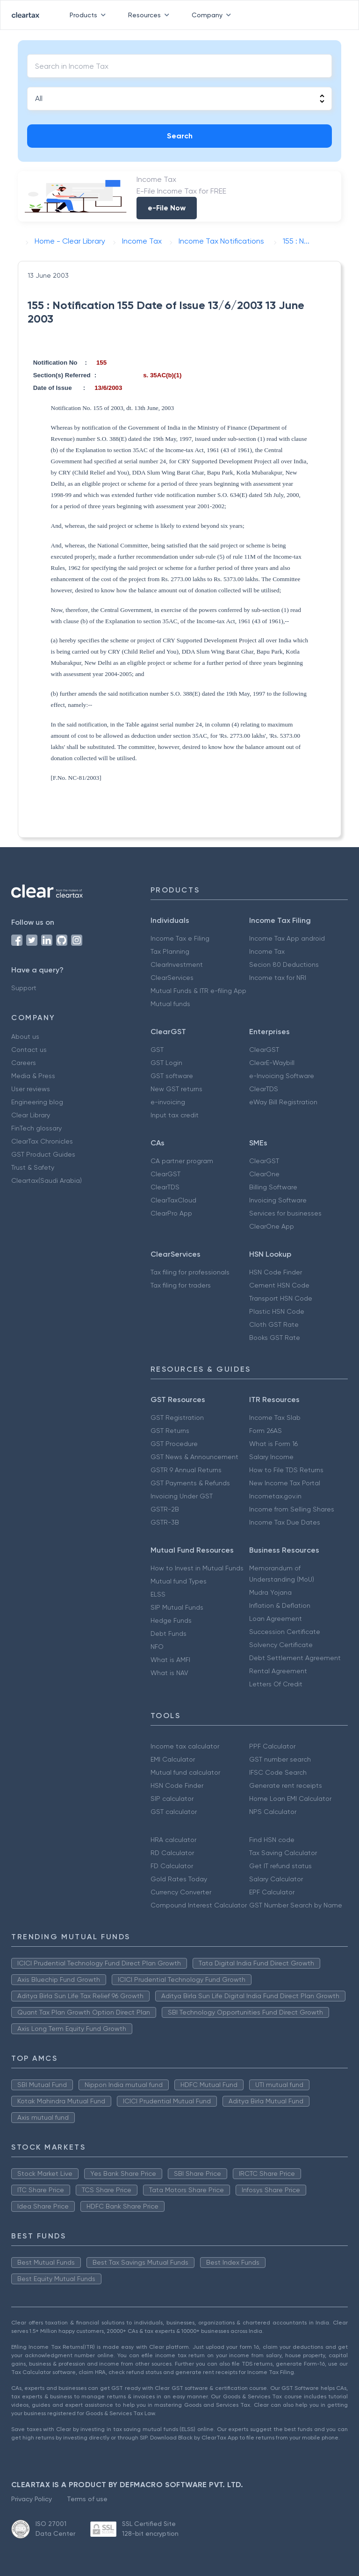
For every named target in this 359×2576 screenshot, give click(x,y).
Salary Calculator (276, 1879)
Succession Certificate (284, 1631)
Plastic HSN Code (276, 1311)
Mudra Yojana (270, 1592)
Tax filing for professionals (190, 1272)
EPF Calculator (271, 1892)
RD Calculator (172, 1852)
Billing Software (273, 1187)
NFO (157, 1646)
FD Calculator (172, 1866)
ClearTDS (263, 1089)
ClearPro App (171, 1213)
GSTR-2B (165, 1509)
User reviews (30, 1089)
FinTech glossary (36, 1128)
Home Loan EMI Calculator (290, 1798)
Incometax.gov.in (275, 1496)
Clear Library (30, 1115)
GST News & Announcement (194, 1457)
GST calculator (174, 1811)
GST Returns (170, 1430)
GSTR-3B (165, 1522)
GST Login (166, 1062)
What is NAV (169, 1673)
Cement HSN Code (279, 1285)
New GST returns (176, 1089)
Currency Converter (181, 1892)
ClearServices (172, 977)
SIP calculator (172, 1798)
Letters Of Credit (275, 1684)
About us (25, 1036)
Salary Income (271, 1457)
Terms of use (87, 2499)
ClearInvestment (177, 964)
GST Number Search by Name (295, 1905)
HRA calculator (173, 1839)
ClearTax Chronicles (42, 1141)
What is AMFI (170, 1659)
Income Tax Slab (275, 1417)
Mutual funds (170, 1003)
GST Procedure (174, 1443)
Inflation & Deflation (279, 1605)
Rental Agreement (278, 1671)
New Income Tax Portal (284, 1483)
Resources (150, 15)
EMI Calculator (173, 1759)
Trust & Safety (32, 1167)
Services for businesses (285, 1213)
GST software (172, 1075)
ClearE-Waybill (271, 1062)
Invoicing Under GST (182, 1496)
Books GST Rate (274, 1337)
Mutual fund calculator (185, 1772)
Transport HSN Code (280, 1298)
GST (157, 1049)
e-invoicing (168, 1102)
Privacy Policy (31, 2499)
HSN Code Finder (275, 1272)
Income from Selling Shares (291, 1509)
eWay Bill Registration (283, 1102)
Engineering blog (37, 1102)
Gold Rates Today (179, 1879)
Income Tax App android (287, 938)
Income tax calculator (185, 1746)
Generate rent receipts (285, 1785)
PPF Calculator (272, 1746)
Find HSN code (271, 1839)
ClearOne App (271, 1226)
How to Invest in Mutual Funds (197, 1568)
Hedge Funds (171, 1620)
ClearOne (264, 1174)
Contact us (29, 1049)
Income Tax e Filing (180, 938)
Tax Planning (170, 951)
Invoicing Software (278, 1200)
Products (89, 15)
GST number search (280, 1759)
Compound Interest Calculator (199, 1905)
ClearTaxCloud (173, 1200)
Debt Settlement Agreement (295, 1658)
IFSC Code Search (278, 1772)
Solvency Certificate (281, 1644)
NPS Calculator (272, 1811)
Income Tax (267, 951)
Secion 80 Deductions (284, 964)
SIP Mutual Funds (177, 1607)
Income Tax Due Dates (284, 1522)
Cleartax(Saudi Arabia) (46, 1180)
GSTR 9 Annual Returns (186, 1470)
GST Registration (177, 1417)
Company (213, 15)
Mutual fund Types (179, 1581)
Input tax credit (175, 1115)
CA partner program (182, 1161)
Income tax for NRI (277, 977)
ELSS (158, 1594)
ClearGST (264, 1049)
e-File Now (167, 207)
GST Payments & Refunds (190, 1483)
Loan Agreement (275, 1618)
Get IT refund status (280, 1866)
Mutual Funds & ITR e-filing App (198, 990)
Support (23, 988)
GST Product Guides (43, 1154)
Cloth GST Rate (274, 1324)
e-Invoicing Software (281, 1075)
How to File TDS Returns (286, 1470)
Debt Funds (169, 1633)
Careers (23, 1062)
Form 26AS (265, 1430)
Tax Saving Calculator (283, 1852)
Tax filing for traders (181, 1285)
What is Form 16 (273, 1443)
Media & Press (33, 1075)
